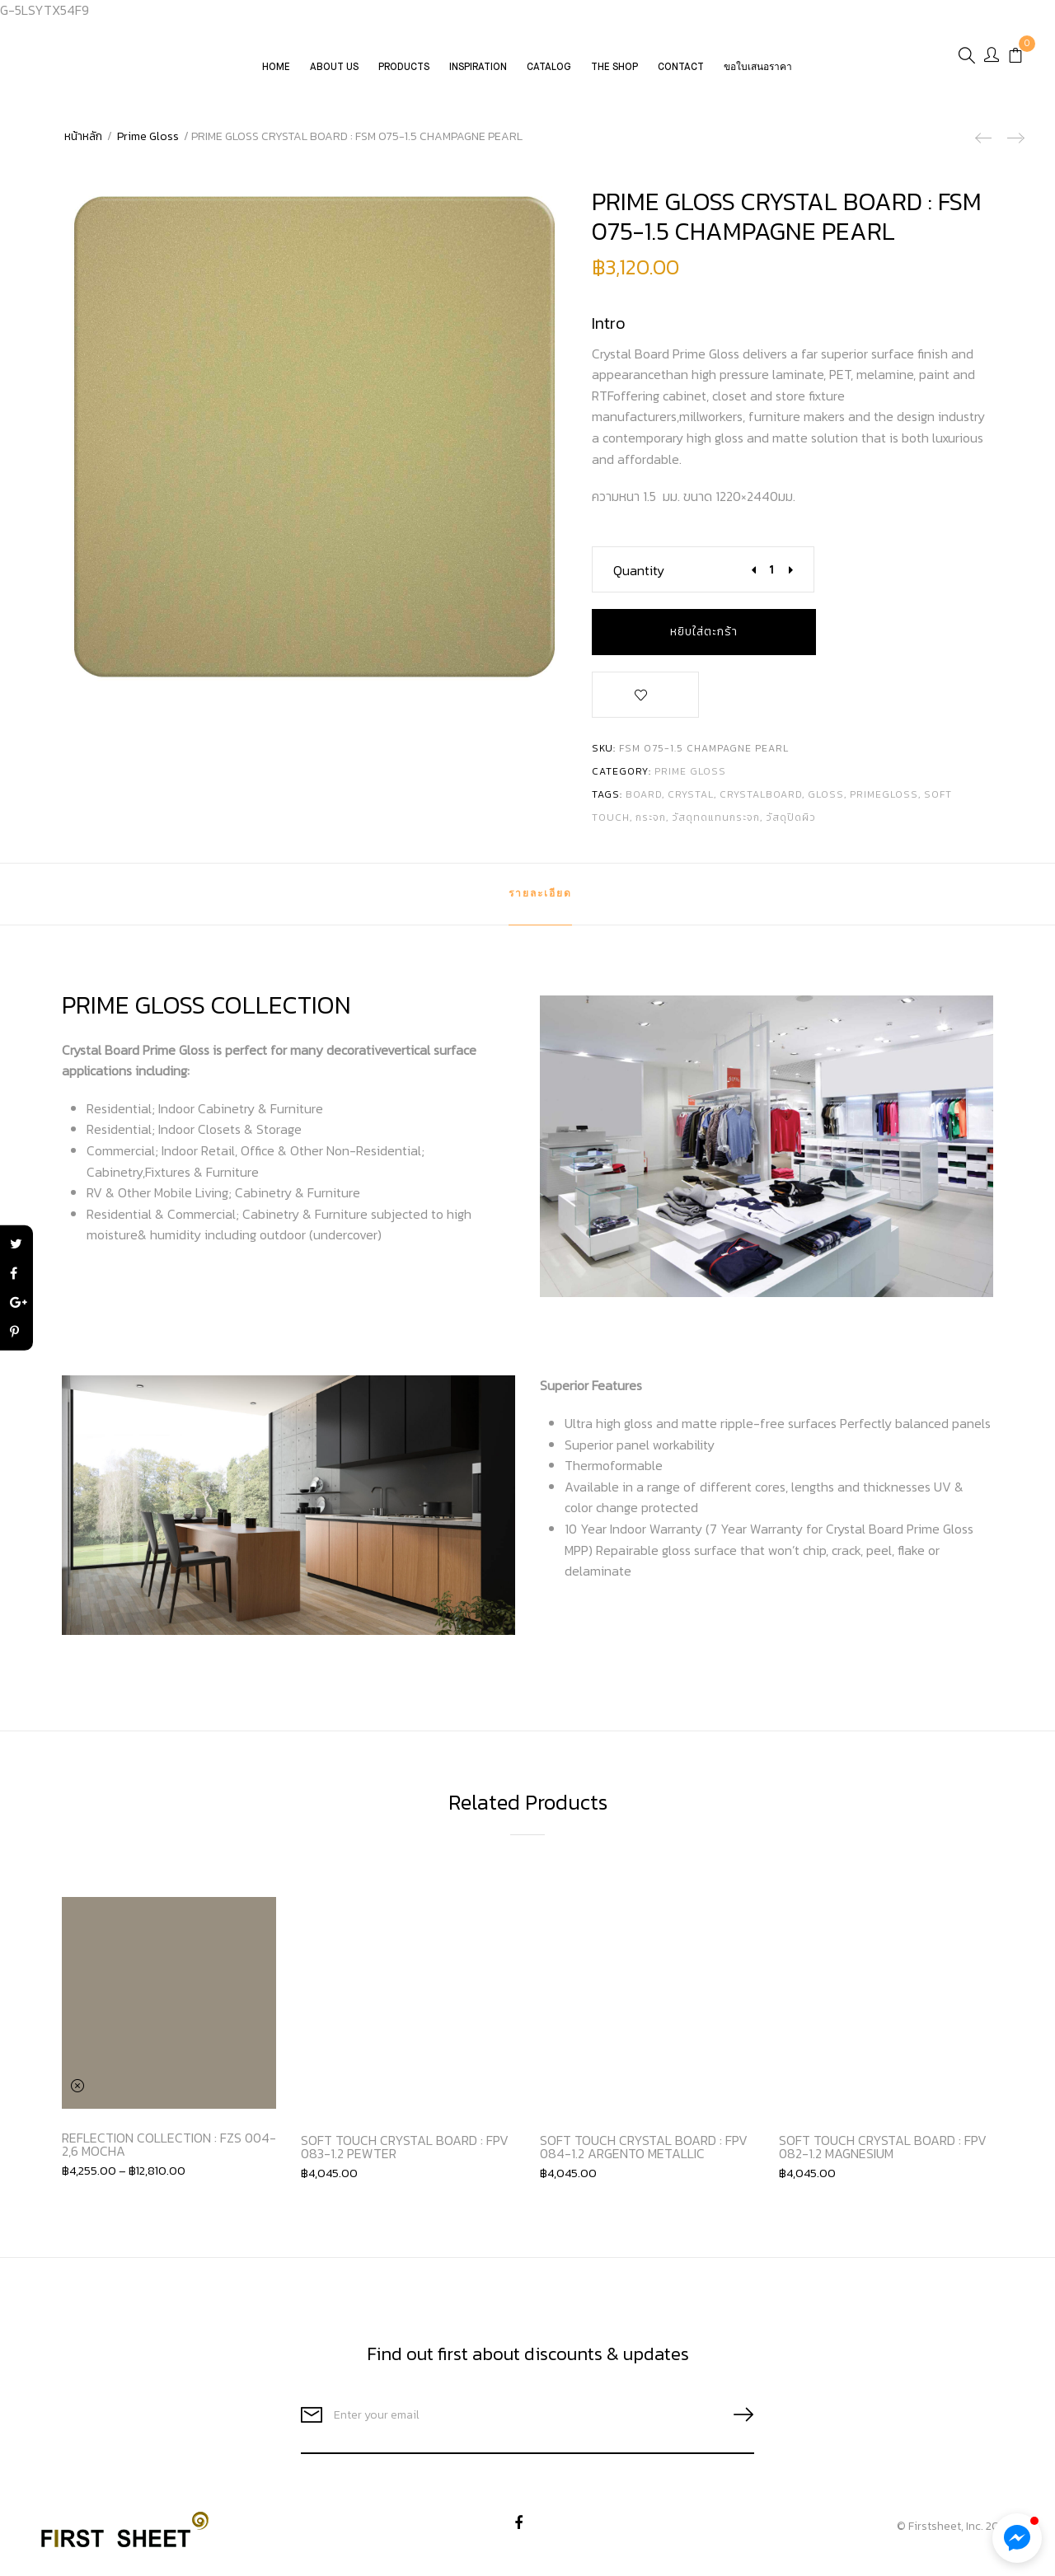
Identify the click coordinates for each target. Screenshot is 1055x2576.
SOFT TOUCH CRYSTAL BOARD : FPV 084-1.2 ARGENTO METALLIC (644, 2146)
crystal (691, 794)
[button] (1017, 2538)
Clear (78, 2085)
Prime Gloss (148, 136)
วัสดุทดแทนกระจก (716, 817)
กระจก (650, 817)
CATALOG (550, 75)
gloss (826, 794)
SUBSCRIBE (737, 2415)
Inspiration (479, 75)
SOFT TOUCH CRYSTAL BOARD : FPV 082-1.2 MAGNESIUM (883, 2146)
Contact (682, 75)
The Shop (615, 75)
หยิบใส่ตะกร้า (704, 631)
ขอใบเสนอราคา (758, 75)
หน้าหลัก (83, 136)
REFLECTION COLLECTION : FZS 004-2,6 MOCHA (169, 2144)
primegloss (884, 794)
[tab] (540, 894)
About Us (335, 75)
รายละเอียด (540, 894)
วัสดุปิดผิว (791, 817)
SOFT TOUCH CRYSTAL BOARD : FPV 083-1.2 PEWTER (405, 2146)
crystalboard (761, 794)
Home (277, 75)
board (644, 794)
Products (404, 75)
